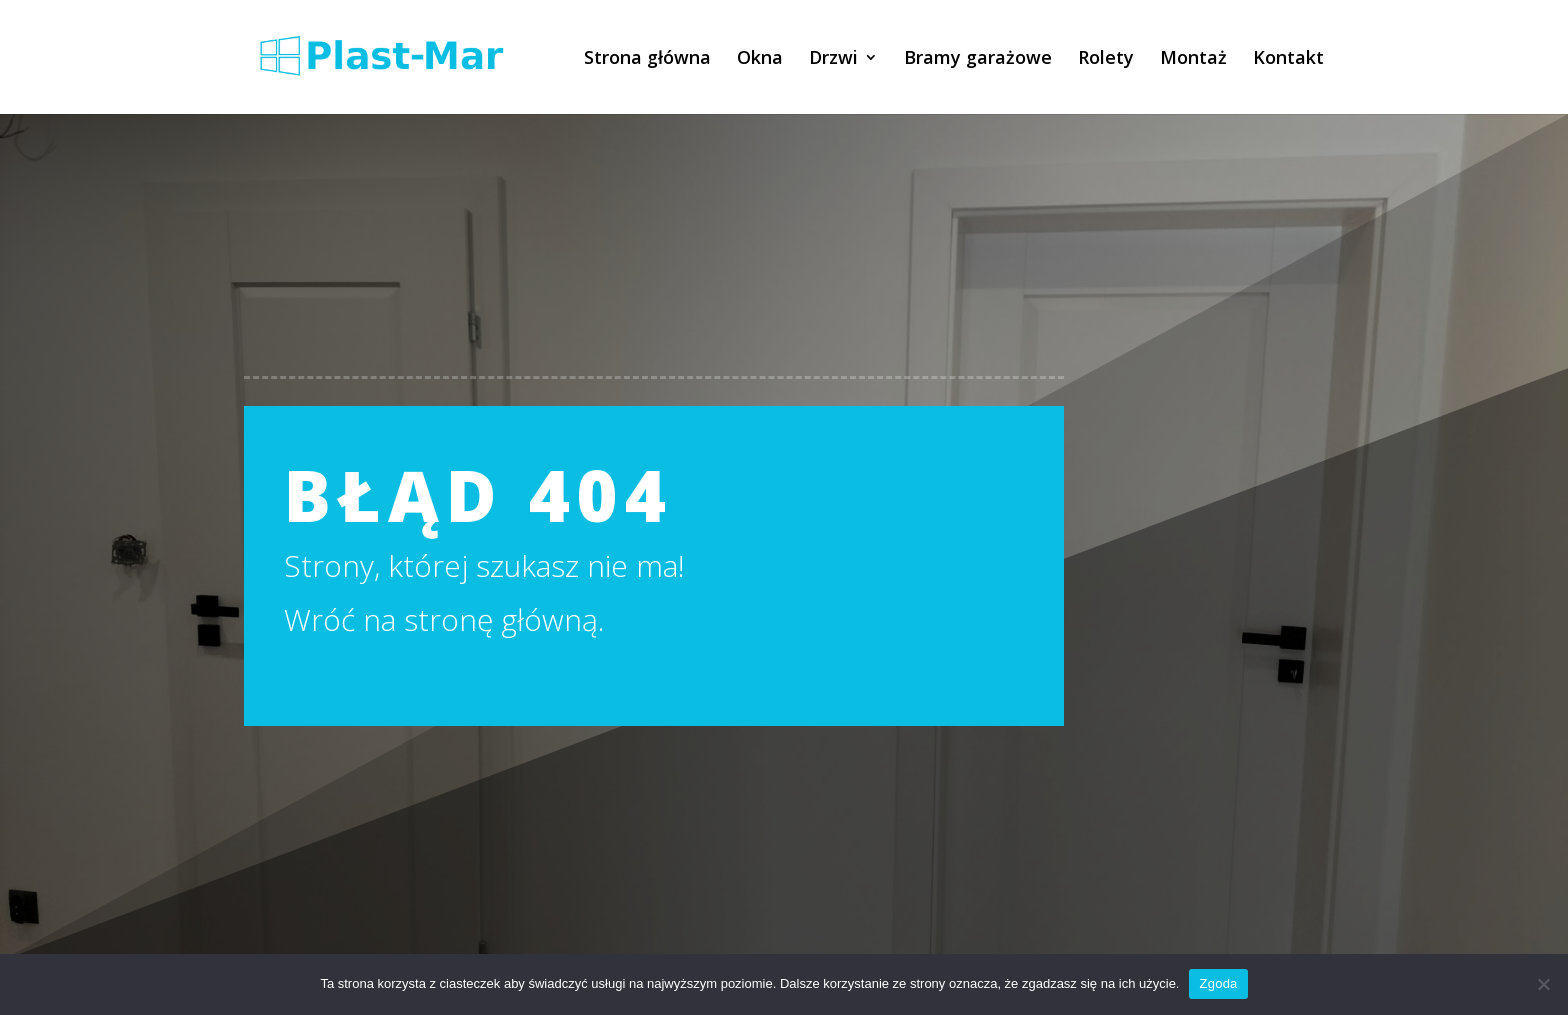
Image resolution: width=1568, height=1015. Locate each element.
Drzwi (833, 59)
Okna (760, 59)
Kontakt (1288, 59)
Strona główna (647, 59)
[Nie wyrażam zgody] (1543, 984)
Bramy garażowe (978, 59)
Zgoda (1218, 983)
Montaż (1193, 59)
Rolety (1106, 59)
